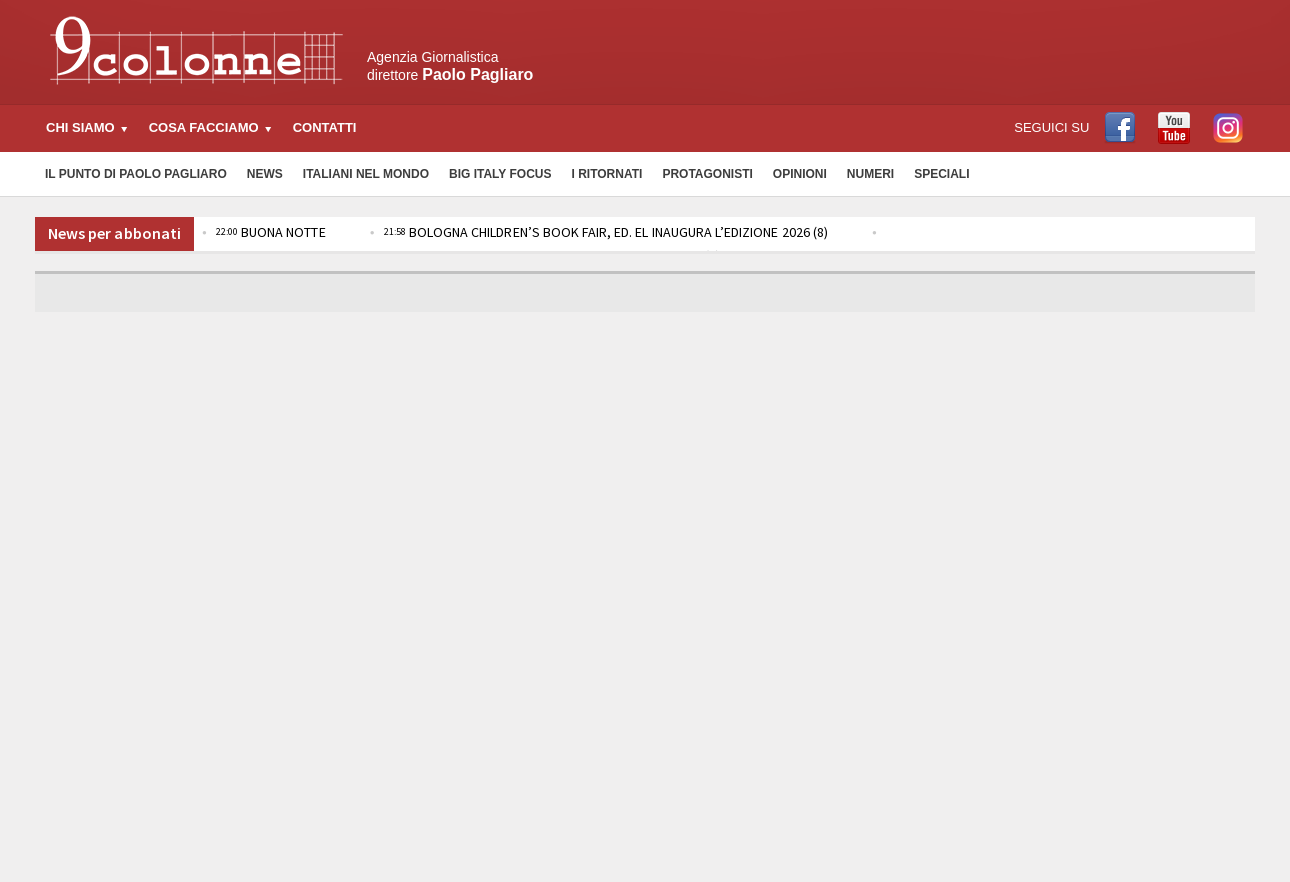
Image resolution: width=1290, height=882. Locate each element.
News (265, 174)
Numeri (870, 174)
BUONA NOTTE (269, 232)
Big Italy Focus (500, 174)
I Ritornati (606, 174)
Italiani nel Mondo (366, 174)
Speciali (941, 174)
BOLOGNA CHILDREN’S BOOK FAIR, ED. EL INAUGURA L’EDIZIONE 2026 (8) (602, 232)
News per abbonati (114, 233)
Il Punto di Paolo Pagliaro (136, 174)
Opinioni (800, 174)
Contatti (325, 127)
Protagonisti (707, 174)
